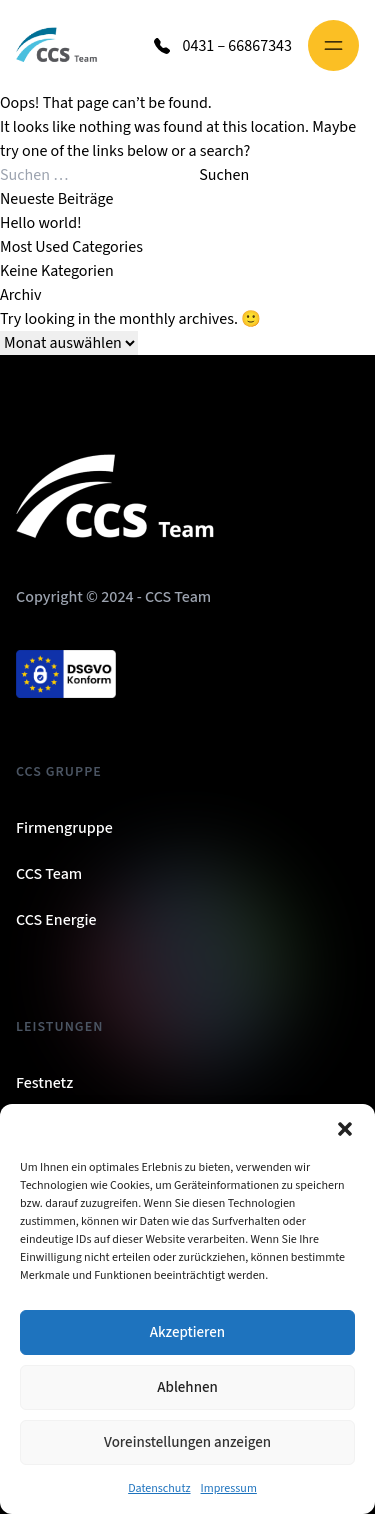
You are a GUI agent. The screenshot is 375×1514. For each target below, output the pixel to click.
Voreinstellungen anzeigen (187, 1442)
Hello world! (41, 223)
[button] (345, 1129)
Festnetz (44, 1083)
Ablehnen (187, 1387)
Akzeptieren (187, 1332)
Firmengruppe (64, 828)
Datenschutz (159, 1488)
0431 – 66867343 (237, 46)
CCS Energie (56, 920)
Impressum (229, 1488)
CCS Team (49, 874)
